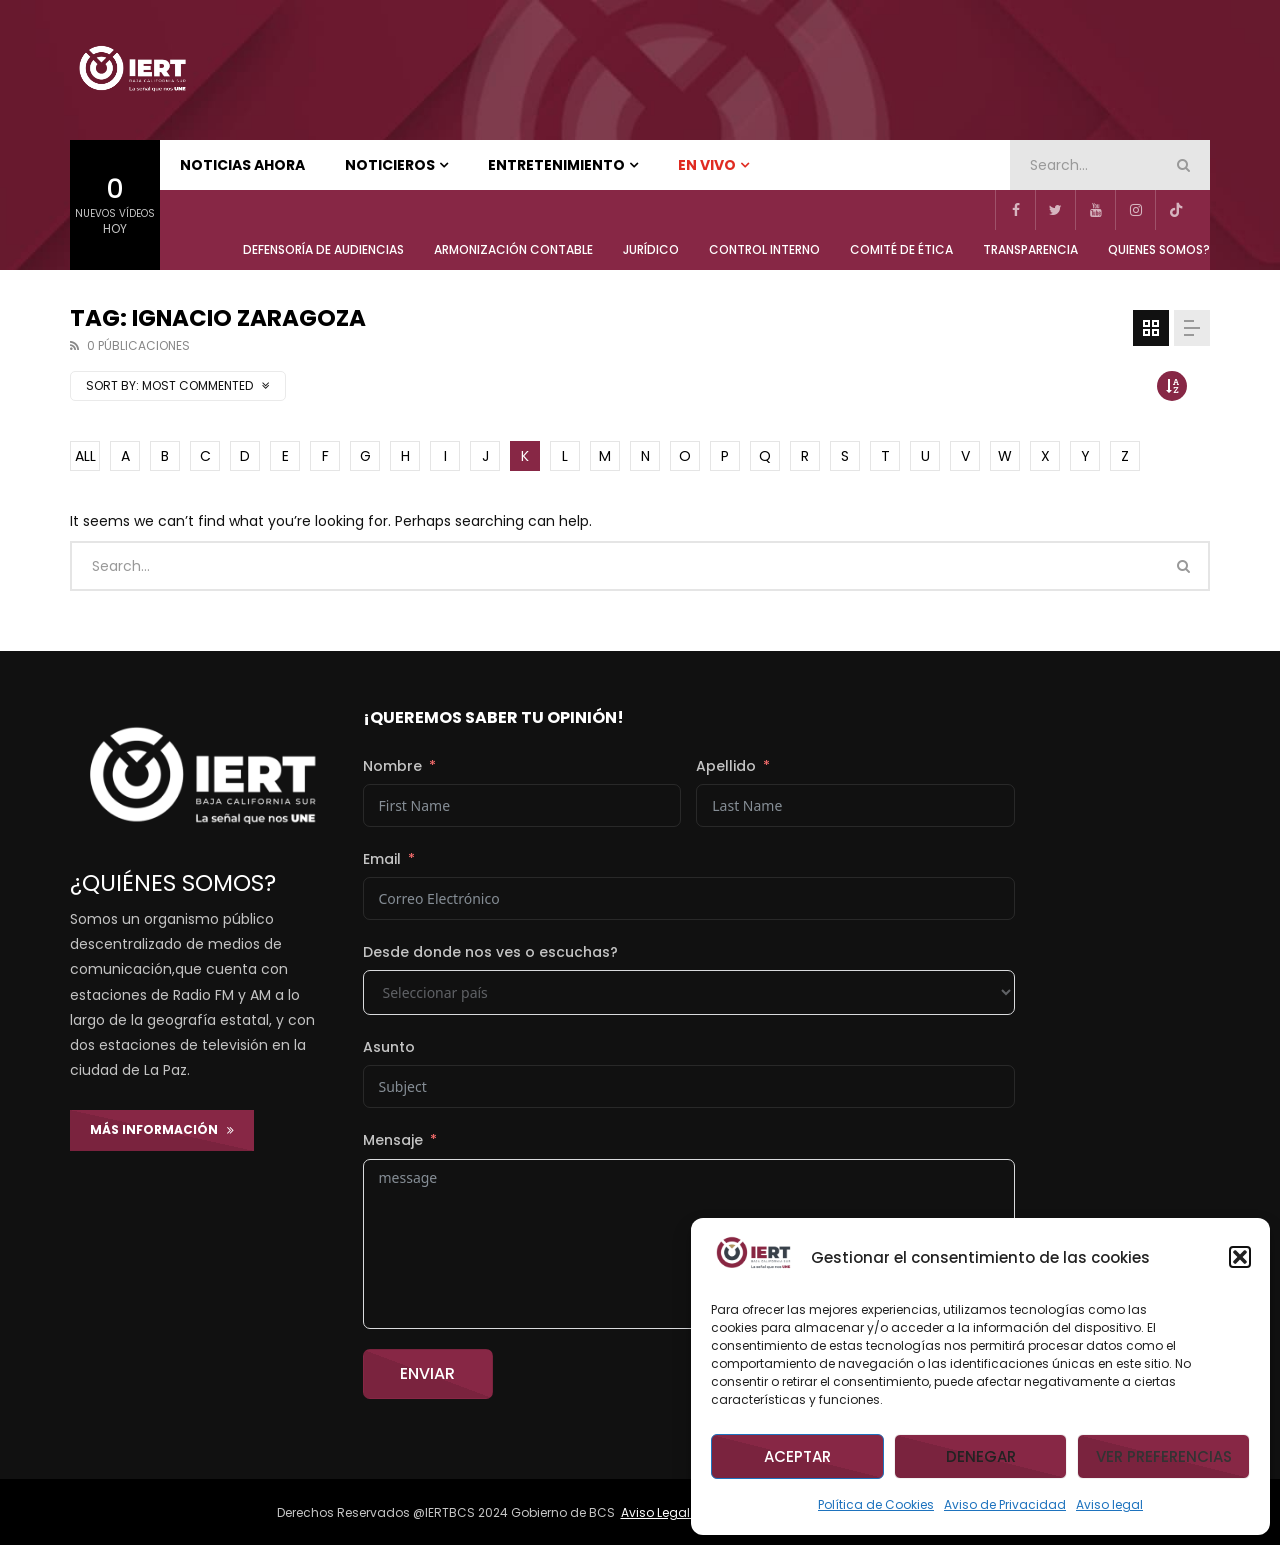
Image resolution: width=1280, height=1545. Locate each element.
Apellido (726, 766)
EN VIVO (707, 165)
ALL (85, 456)
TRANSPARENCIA (1030, 249)
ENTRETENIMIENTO (556, 165)
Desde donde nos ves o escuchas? (490, 952)
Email (382, 859)
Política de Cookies (876, 1504)
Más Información (162, 1129)
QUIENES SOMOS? (1159, 249)
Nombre (392, 766)
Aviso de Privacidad (1005, 1504)
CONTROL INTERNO (764, 249)
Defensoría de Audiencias (323, 249)
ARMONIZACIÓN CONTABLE (513, 249)
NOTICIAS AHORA (242, 165)
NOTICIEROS (390, 165)
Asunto (389, 1047)
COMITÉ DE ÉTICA (901, 249)
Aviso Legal (657, 1512)
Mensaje (393, 1140)
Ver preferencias (1164, 1456)
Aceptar (797, 1456)
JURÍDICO (651, 249)
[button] (1240, 1257)
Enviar (427, 1373)
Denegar (981, 1456)
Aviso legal (1109, 1504)
